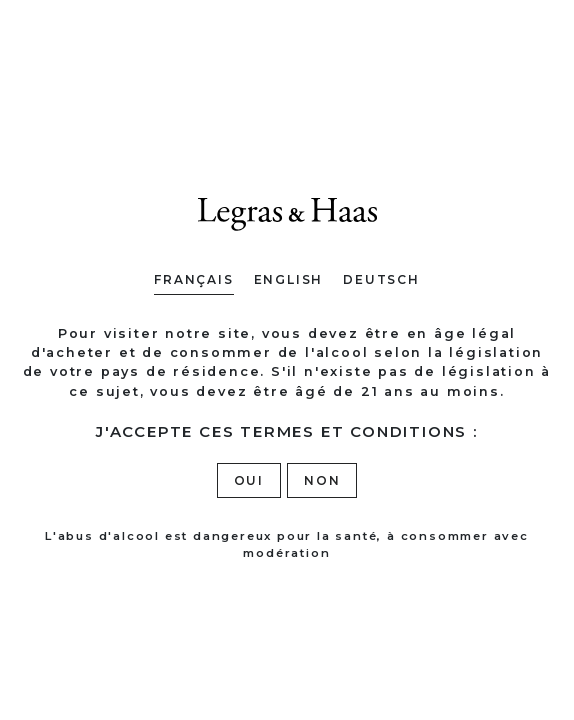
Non (322, 480)
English (289, 279)
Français (193, 279)
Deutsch (381, 279)
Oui (249, 480)
